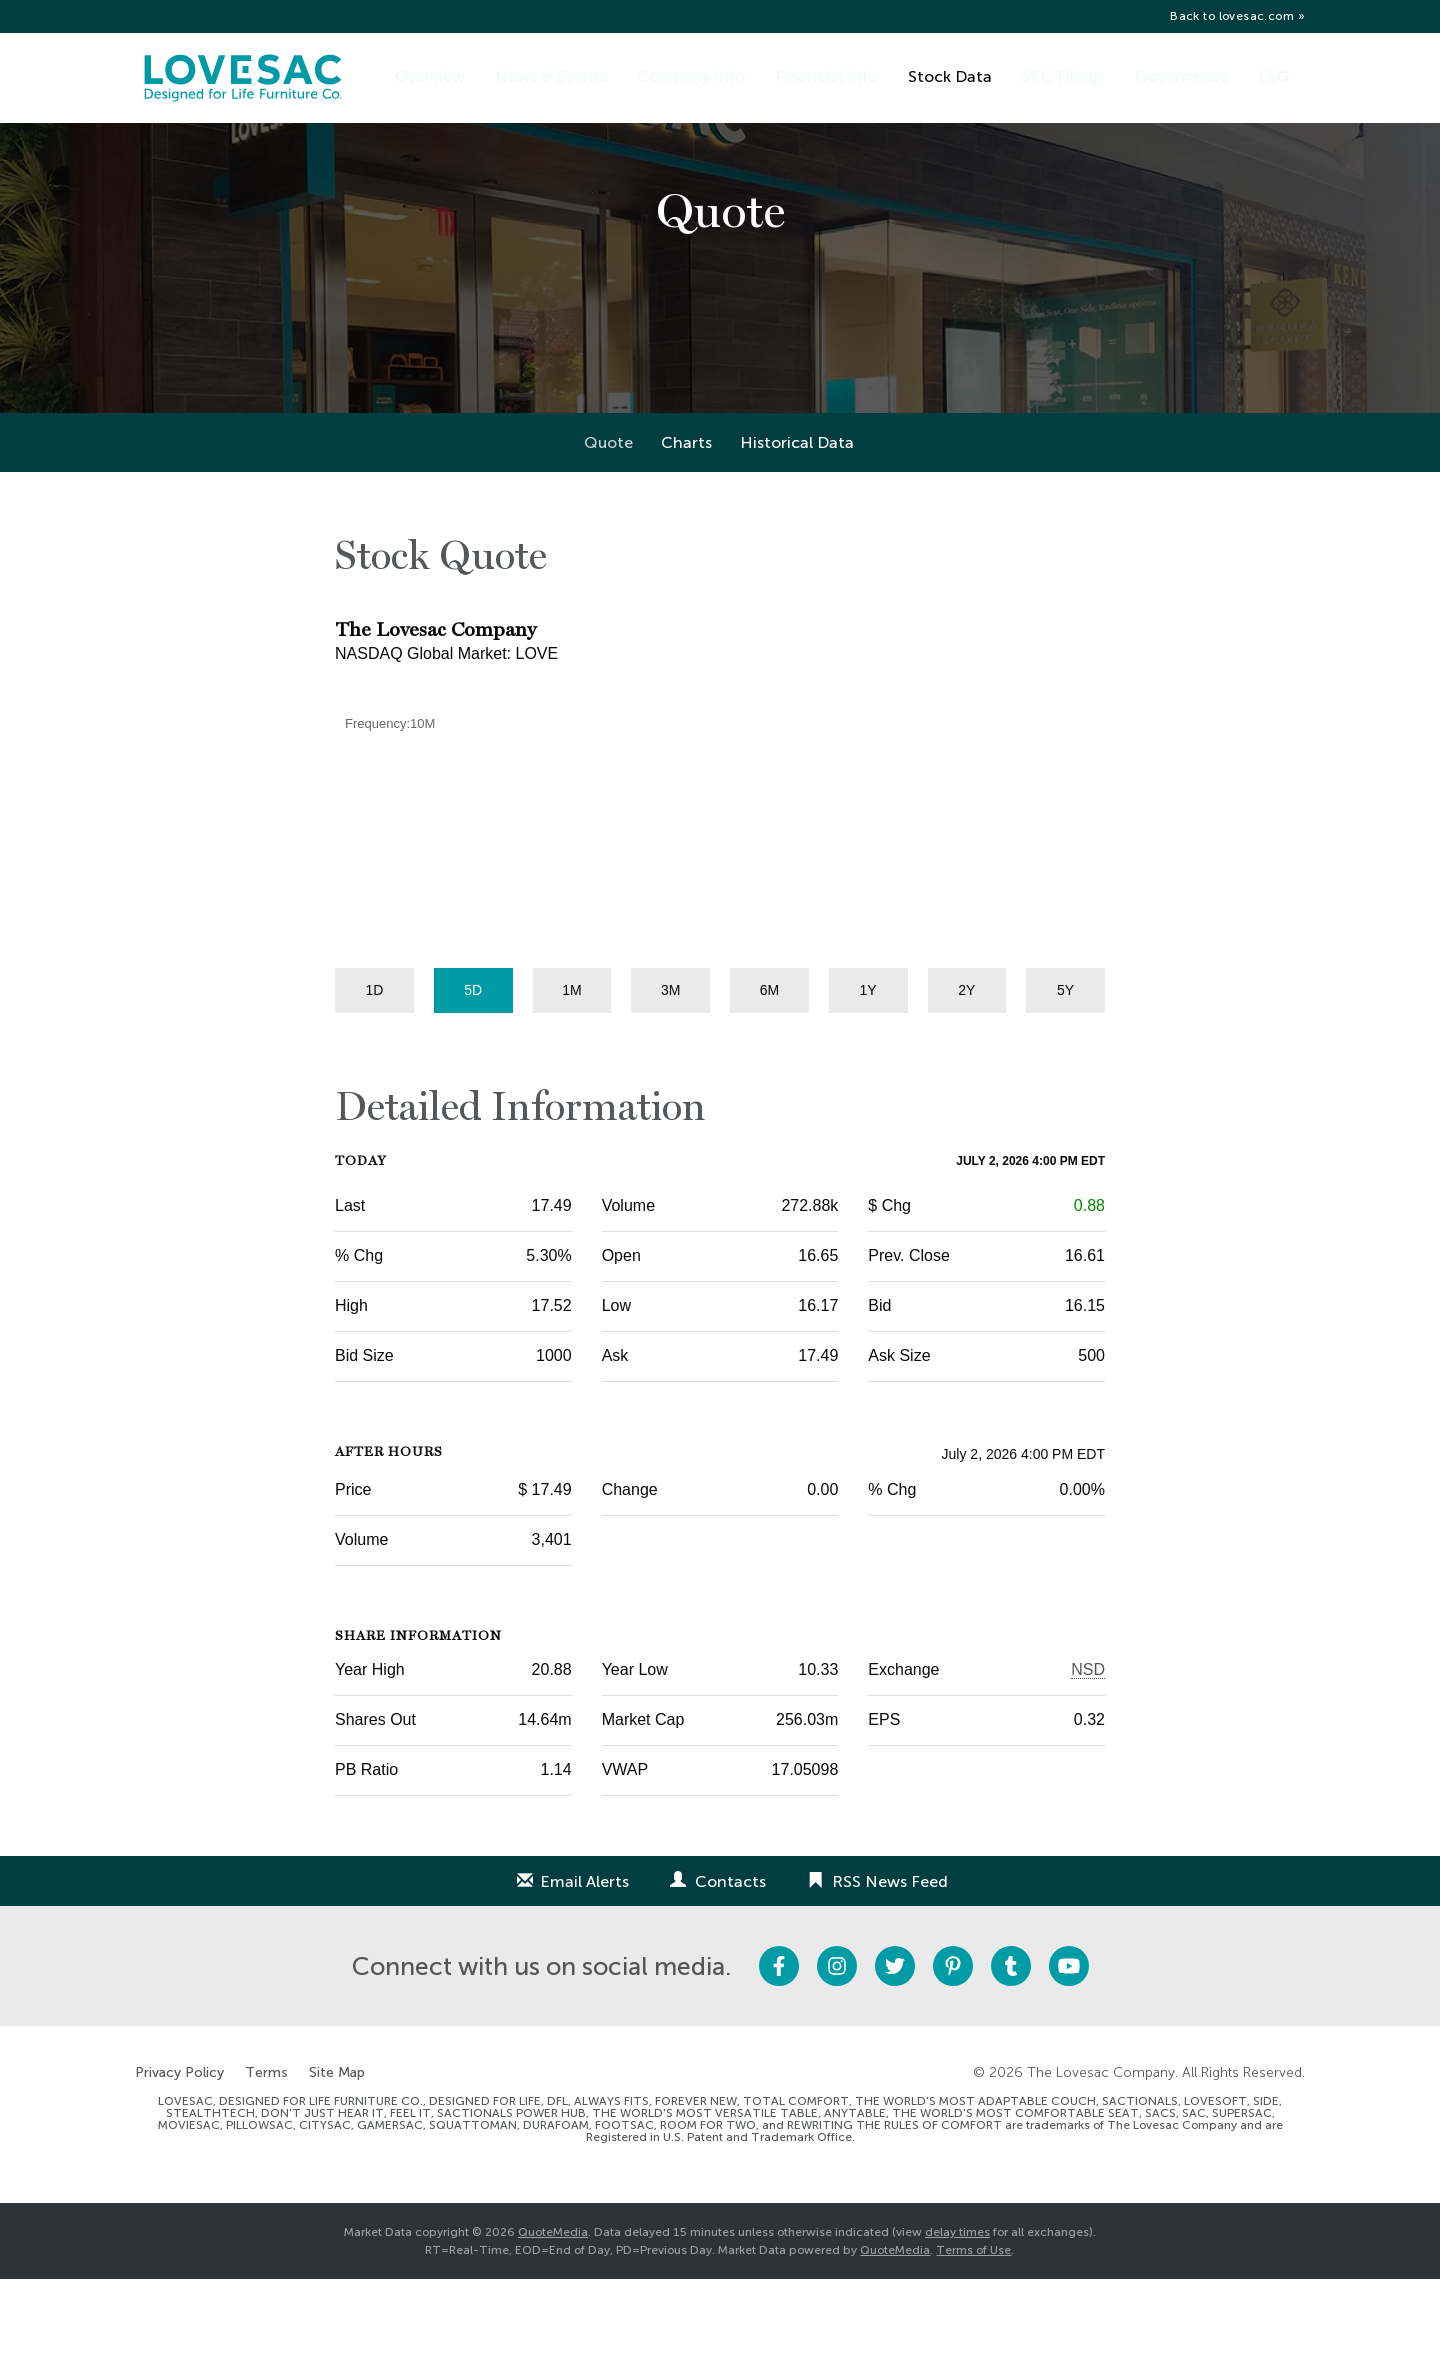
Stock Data (950, 76)
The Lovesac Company (1101, 2148)
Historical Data (797, 518)
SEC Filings (1063, 76)
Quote (608, 518)
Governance (1181, 76)
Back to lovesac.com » (1237, 16)
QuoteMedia (553, 2308)
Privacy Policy (179, 2149)
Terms (266, 2149)
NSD (1088, 1745)
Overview (430, 76)
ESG (1274, 76)
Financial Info (826, 76)
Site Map (337, 2149)
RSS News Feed (890, 1957)
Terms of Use (973, 2326)
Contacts (730, 1957)
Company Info (691, 76)
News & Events (551, 76)
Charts (686, 518)
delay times (957, 2308)
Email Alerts (584, 1957)
